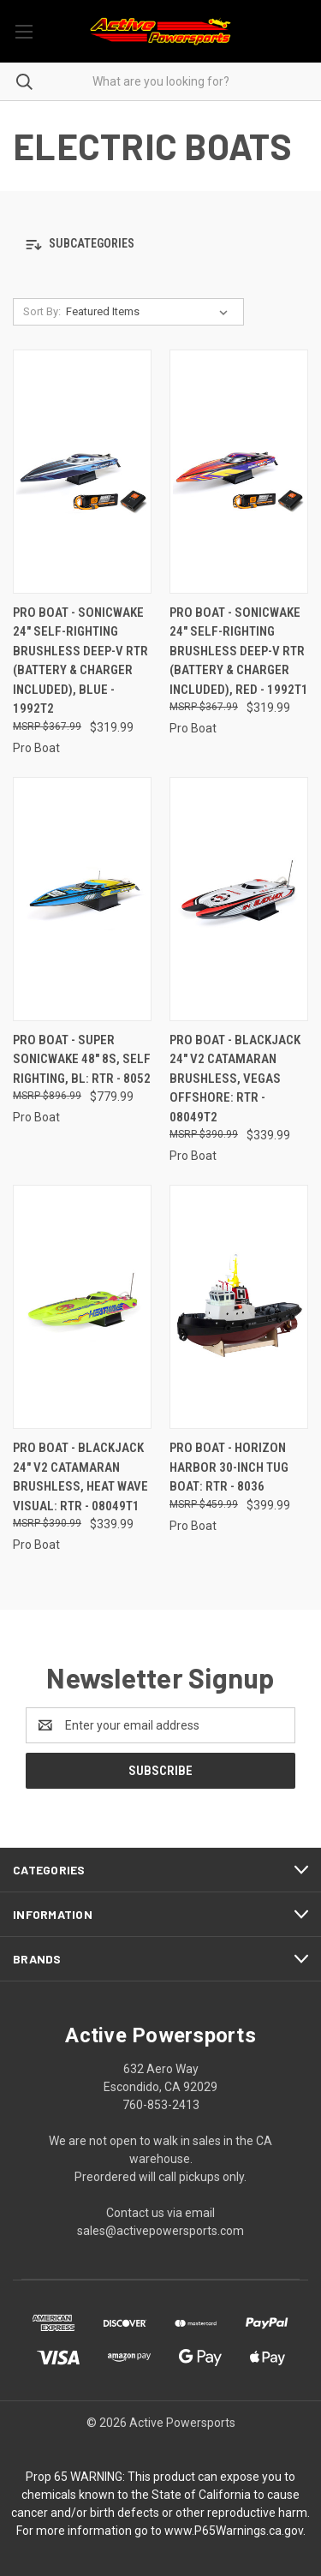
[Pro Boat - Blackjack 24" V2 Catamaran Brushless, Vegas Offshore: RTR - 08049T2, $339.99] (239, 899)
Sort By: (42, 311)
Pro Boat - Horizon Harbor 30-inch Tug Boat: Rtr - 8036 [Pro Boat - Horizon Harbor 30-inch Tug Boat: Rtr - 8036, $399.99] (228, 1467)
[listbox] (150, 312)
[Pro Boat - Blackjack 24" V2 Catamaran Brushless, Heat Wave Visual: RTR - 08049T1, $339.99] (82, 1306)
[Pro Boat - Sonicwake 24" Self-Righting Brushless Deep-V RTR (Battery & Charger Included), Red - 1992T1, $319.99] (239, 471)
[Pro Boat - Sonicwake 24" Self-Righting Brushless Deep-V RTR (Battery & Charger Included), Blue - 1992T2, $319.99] (82, 471)
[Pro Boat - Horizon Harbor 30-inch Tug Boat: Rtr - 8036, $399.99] (239, 1306)
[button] (160, 244)
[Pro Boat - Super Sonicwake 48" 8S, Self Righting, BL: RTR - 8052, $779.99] (82, 899)
